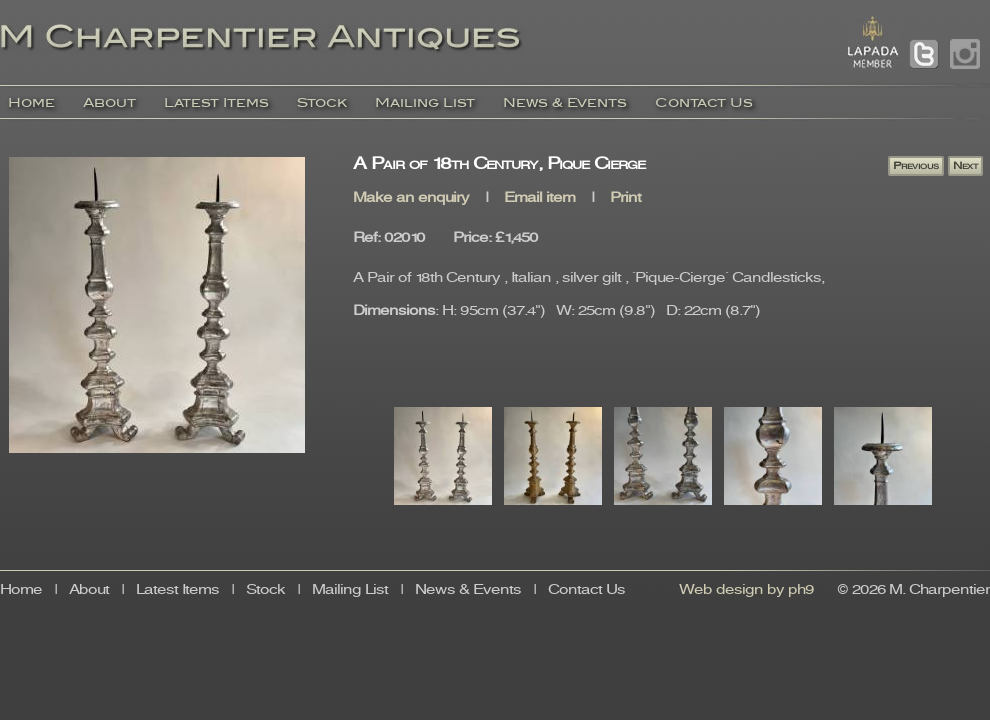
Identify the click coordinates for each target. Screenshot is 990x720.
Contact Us (704, 102)
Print (625, 198)
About (109, 102)
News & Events (565, 102)
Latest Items (216, 102)
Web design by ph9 (746, 590)
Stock (322, 102)
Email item (539, 198)
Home (31, 102)
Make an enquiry (411, 198)
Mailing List (425, 102)
